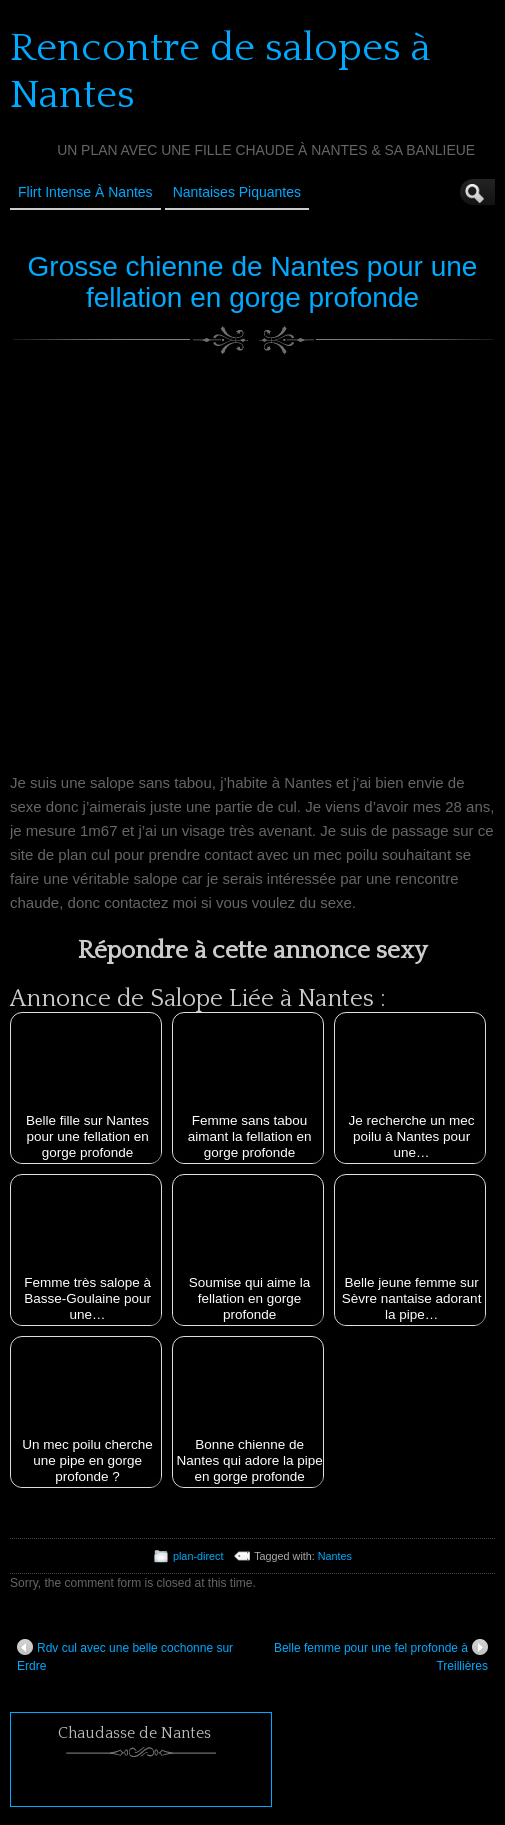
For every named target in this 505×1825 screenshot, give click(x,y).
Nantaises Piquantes (237, 192)
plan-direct (198, 1556)
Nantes (335, 1556)
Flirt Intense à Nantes (85, 192)
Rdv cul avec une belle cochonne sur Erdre (125, 1656)
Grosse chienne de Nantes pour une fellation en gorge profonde (253, 282)
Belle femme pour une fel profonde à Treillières (381, 1656)
